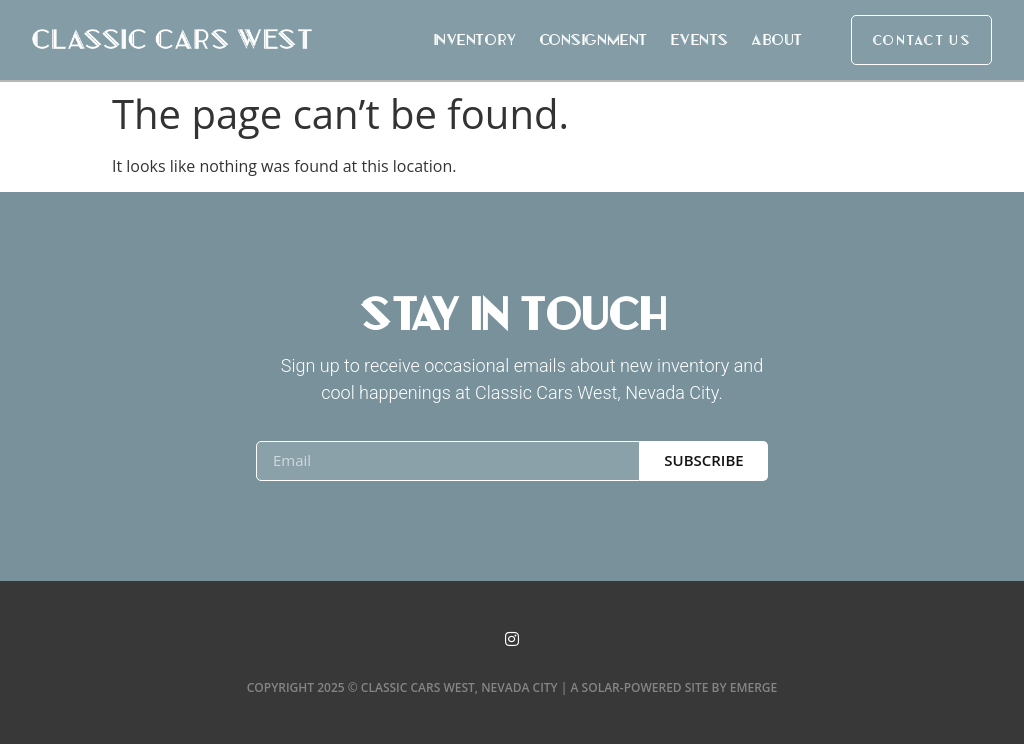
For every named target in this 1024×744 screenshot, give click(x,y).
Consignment (593, 39)
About (776, 39)
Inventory (474, 39)
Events (699, 39)
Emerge (754, 687)
